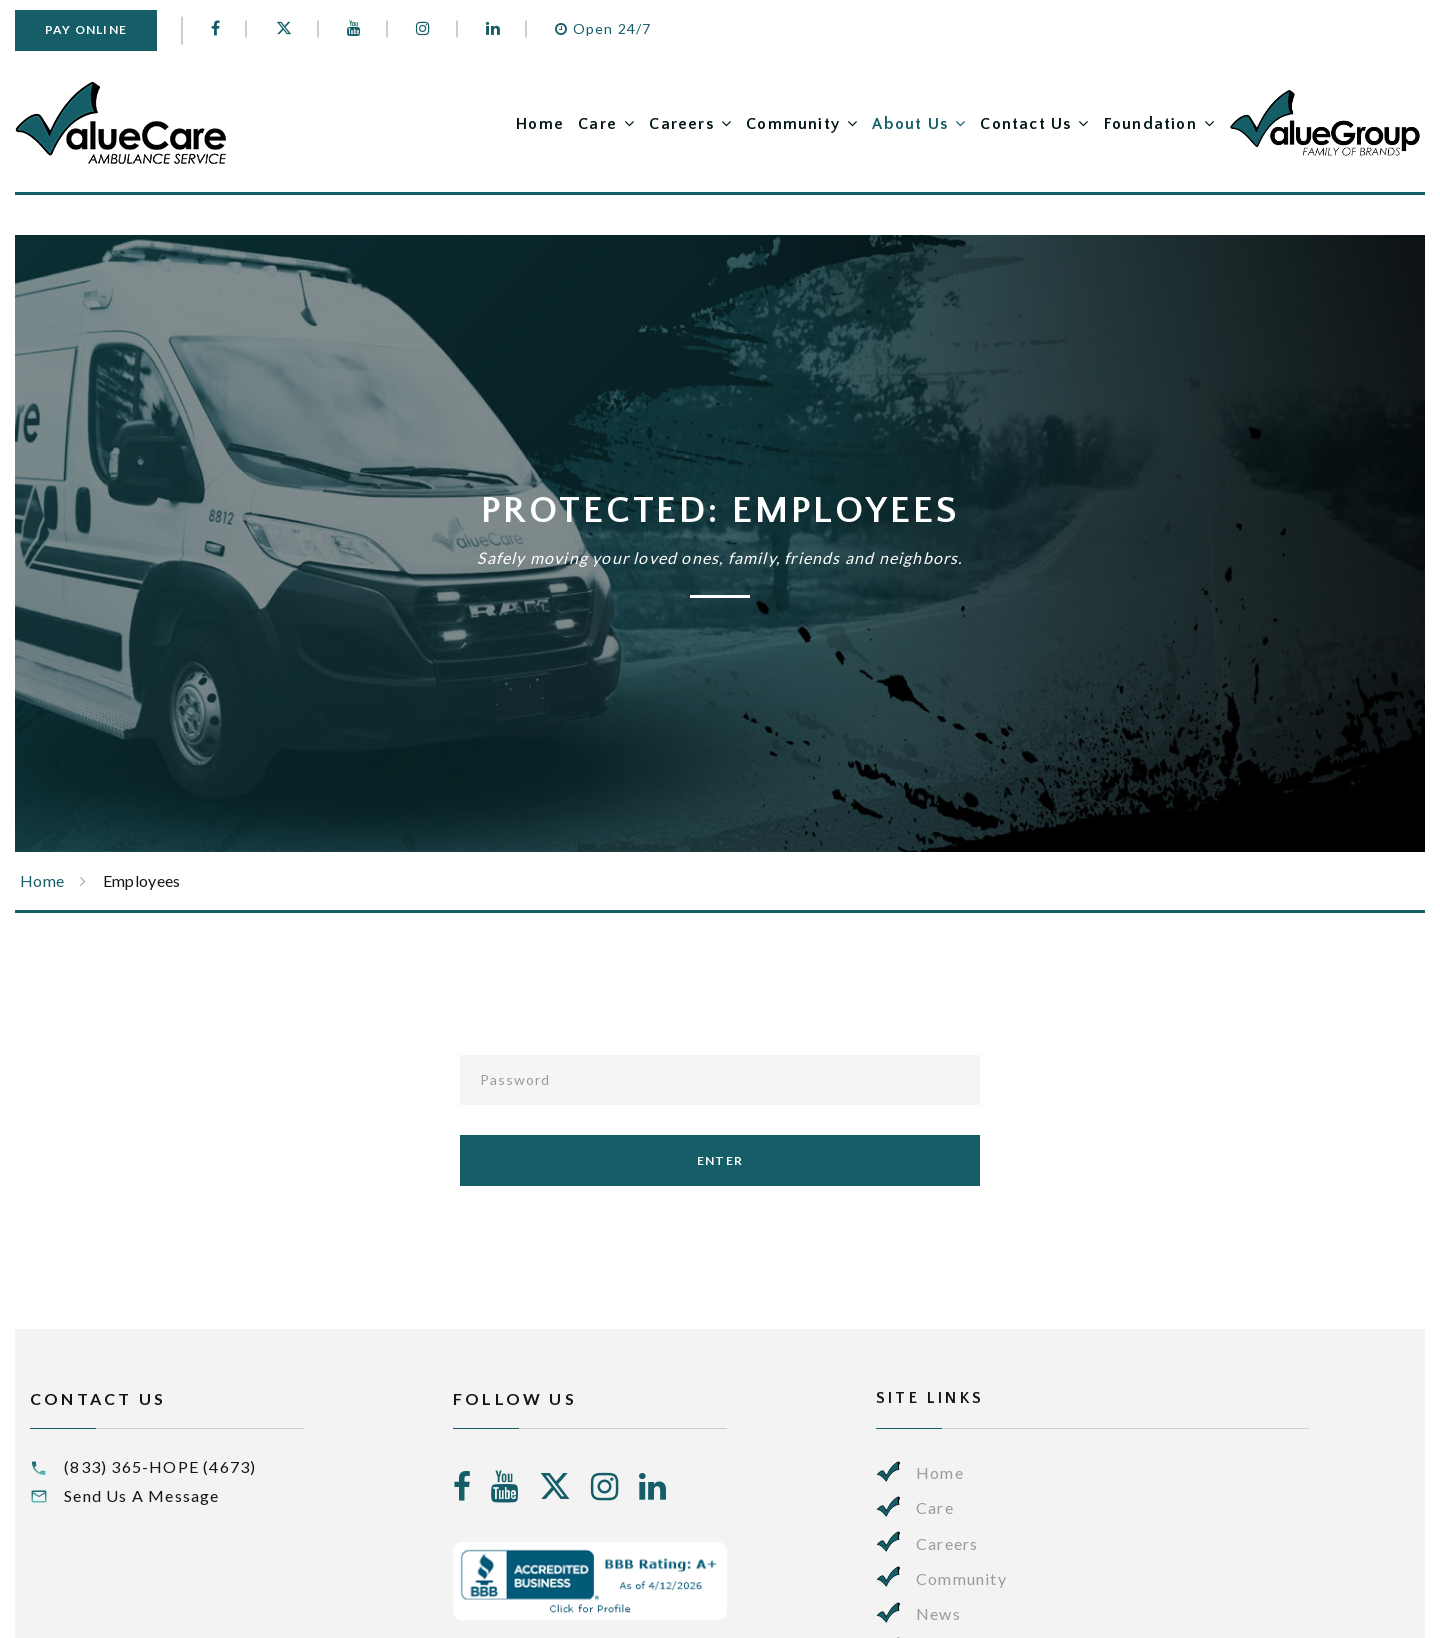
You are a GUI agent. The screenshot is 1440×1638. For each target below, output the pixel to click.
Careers (681, 124)
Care (597, 124)
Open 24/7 (603, 28)
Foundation (1150, 124)
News (938, 1613)
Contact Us (1025, 124)
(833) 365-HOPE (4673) (160, 1466)
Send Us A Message (141, 1495)
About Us (910, 124)
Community (793, 124)
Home (540, 124)
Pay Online (86, 29)
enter (720, 1160)
